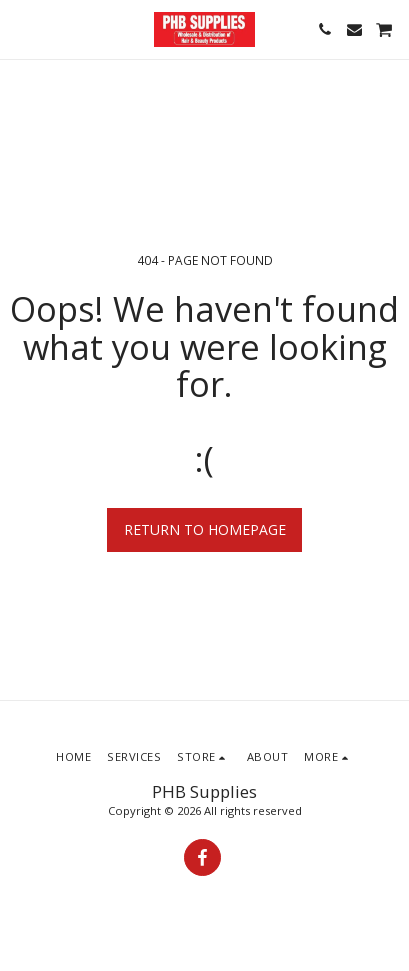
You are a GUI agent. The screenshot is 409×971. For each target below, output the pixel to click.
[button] (22, 28)
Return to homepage (205, 529)
